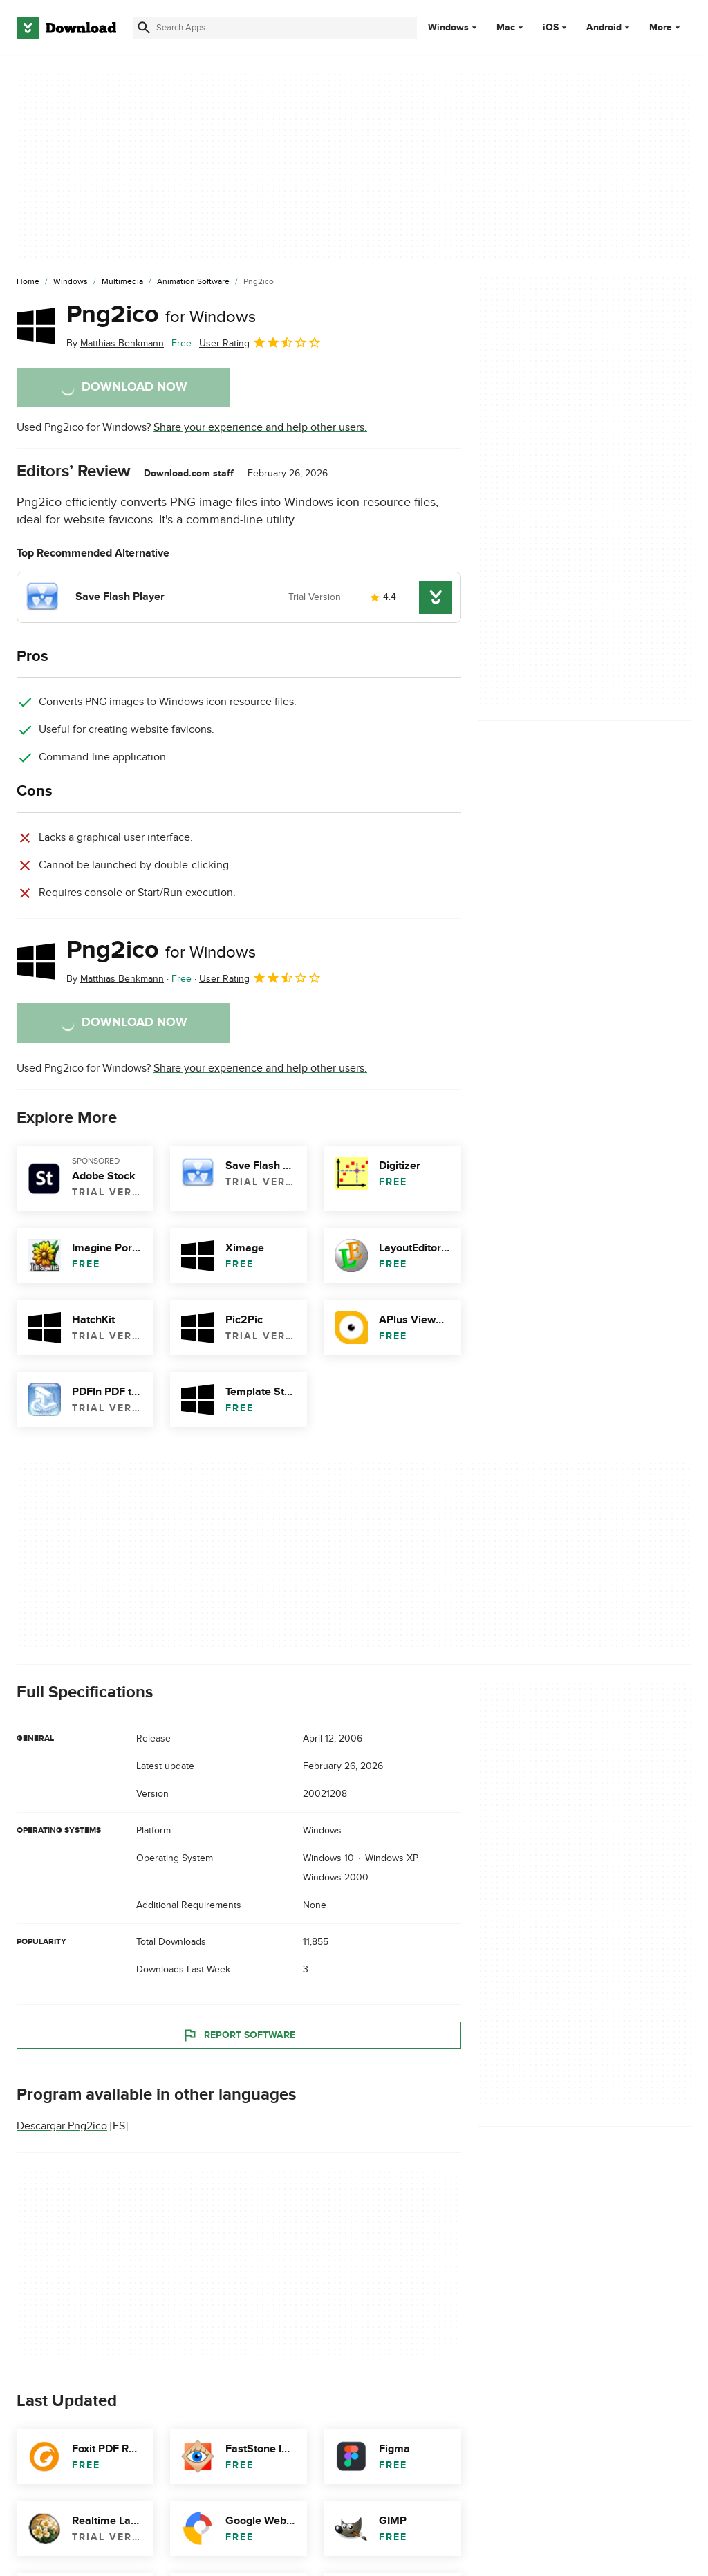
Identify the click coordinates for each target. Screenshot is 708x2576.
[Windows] (70, 282)
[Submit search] (144, 28)
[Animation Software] (193, 282)
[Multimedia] (122, 282)
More (666, 27)
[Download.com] (66, 28)
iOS (551, 27)
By (115, 343)
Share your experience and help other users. (260, 427)
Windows (448, 27)
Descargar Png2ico (62, 2127)
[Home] (28, 282)
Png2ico (161, 314)
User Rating (260, 342)
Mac (505, 27)
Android (604, 27)
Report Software (238, 2035)
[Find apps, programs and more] (275, 28)
